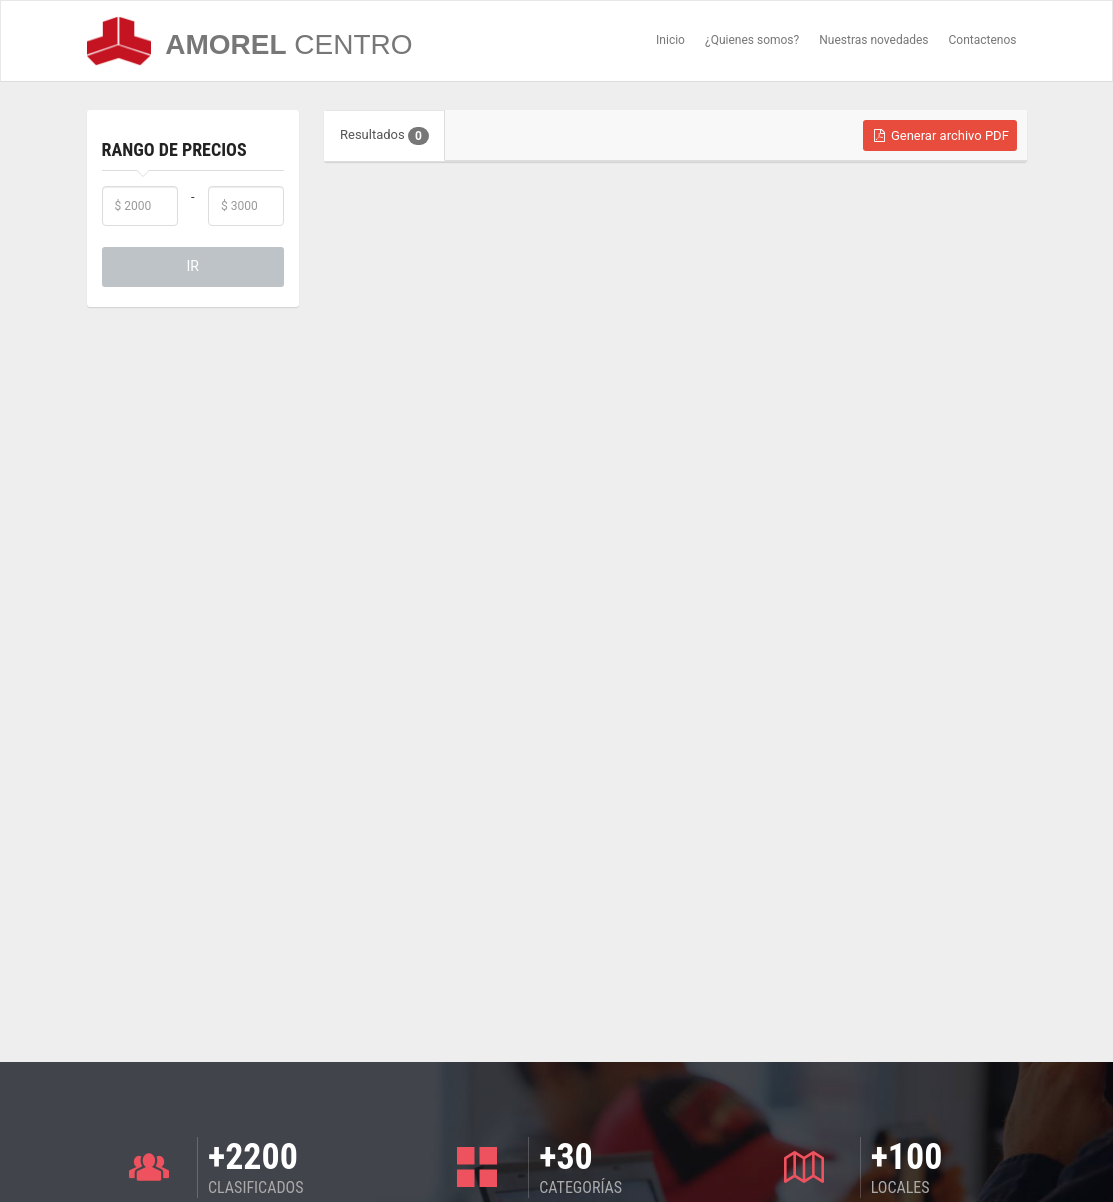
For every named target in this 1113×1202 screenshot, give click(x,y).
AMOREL (250, 41)
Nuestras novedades (873, 40)
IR (193, 266)
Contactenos (983, 40)
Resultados (384, 136)
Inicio (670, 40)
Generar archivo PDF (940, 135)
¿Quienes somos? (752, 40)
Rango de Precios (174, 149)
